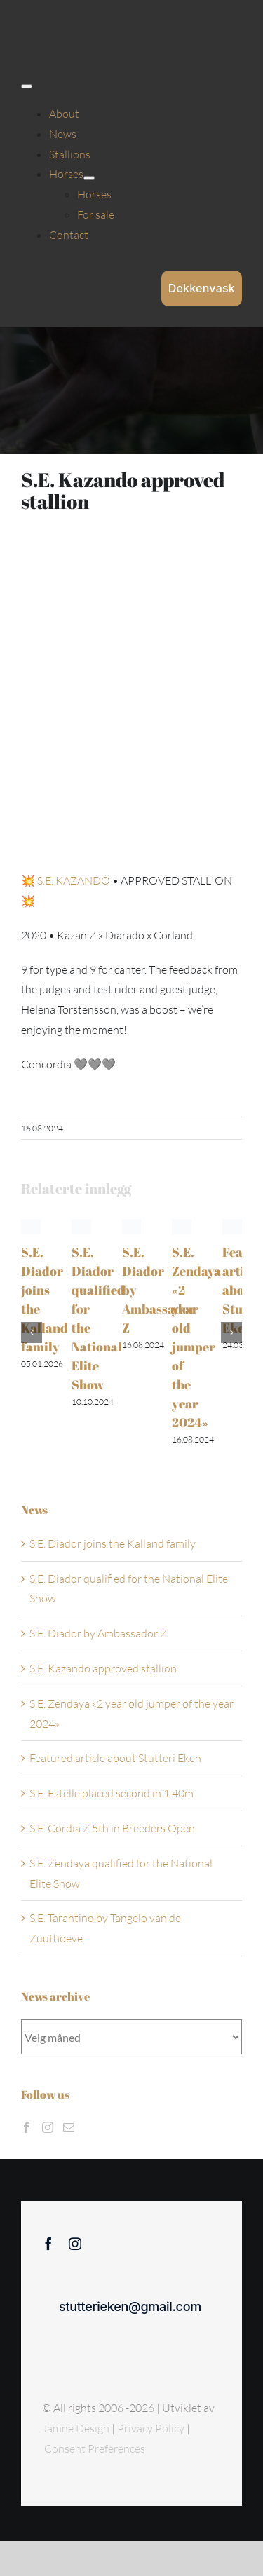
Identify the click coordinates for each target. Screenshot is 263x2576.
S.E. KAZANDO (73, 880)
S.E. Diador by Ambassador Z (98, 1633)
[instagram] (75, 2243)
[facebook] (48, 2243)
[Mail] (68, 2127)
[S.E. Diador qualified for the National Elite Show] (81, 1226)
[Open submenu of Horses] (89, 178)
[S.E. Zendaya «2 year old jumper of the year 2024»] (181, 1226)
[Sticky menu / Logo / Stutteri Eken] (57, 21)
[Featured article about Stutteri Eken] (232, 1226)
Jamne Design (75, 2428)
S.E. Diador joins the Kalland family (112, 1543)
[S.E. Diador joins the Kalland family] (31, 1226)
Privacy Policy (152, 2428)
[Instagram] (47, 2127)
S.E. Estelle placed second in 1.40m (111, 1793)
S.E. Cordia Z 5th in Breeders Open (112, 1828)
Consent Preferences (94, 2448)
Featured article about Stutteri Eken (115, 1758)
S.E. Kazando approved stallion (103, 1668)
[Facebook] (26, 2127)
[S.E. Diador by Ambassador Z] (132, 1226)
